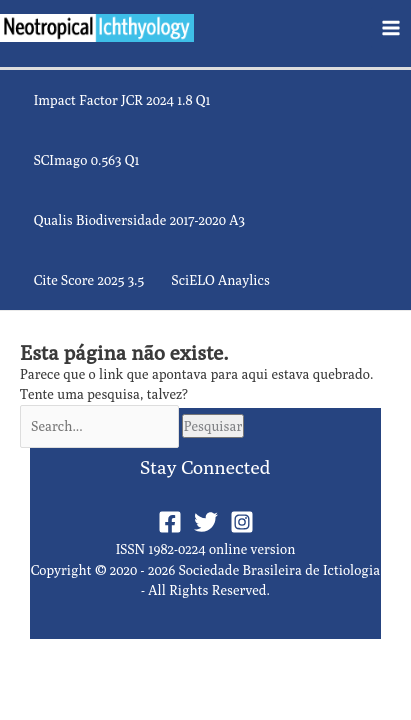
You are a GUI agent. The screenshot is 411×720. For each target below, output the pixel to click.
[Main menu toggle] (391, 27)
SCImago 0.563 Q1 (87, 160)
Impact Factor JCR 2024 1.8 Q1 (122, 100)
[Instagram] (242, 522)
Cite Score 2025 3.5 (89, 280)
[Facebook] (170, 522)
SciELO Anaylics (220, 280)
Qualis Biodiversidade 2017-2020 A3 (139, 220)
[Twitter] (206, 522)
